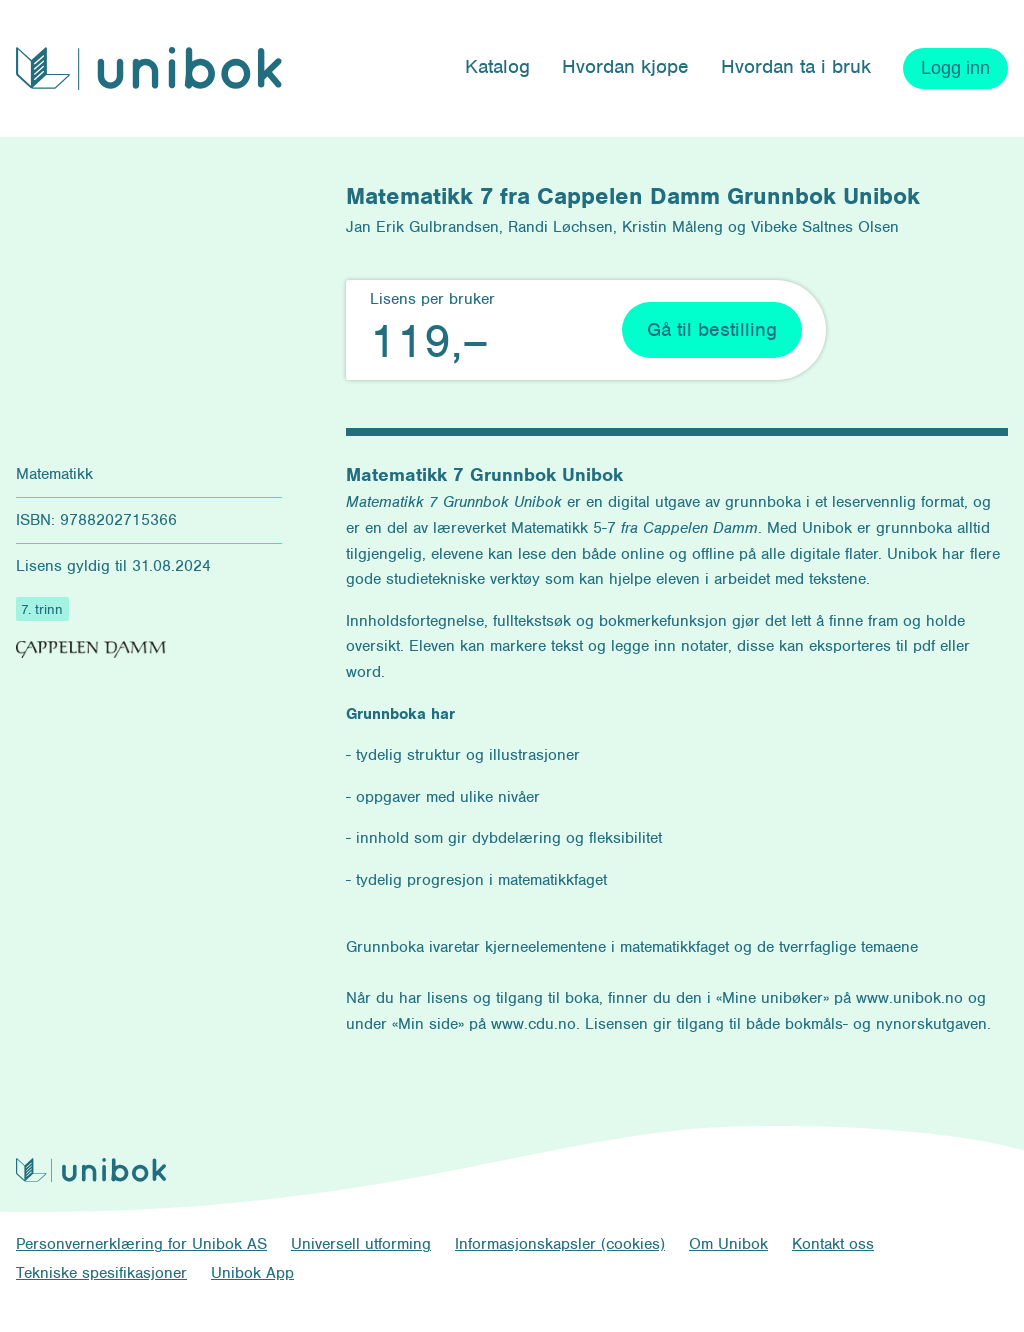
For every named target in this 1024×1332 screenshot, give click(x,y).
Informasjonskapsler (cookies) (560, 1244)
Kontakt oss (833, 1244)
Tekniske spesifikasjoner (101, 1273)
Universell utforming (361, 1244)
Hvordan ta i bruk (796, 66)
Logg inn (955, 68)
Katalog (497, 66)
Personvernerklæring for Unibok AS (141, 1244)
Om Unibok (728, 1244)
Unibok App (252, 1273)
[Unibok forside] (149, 68)
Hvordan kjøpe (625, 66)
